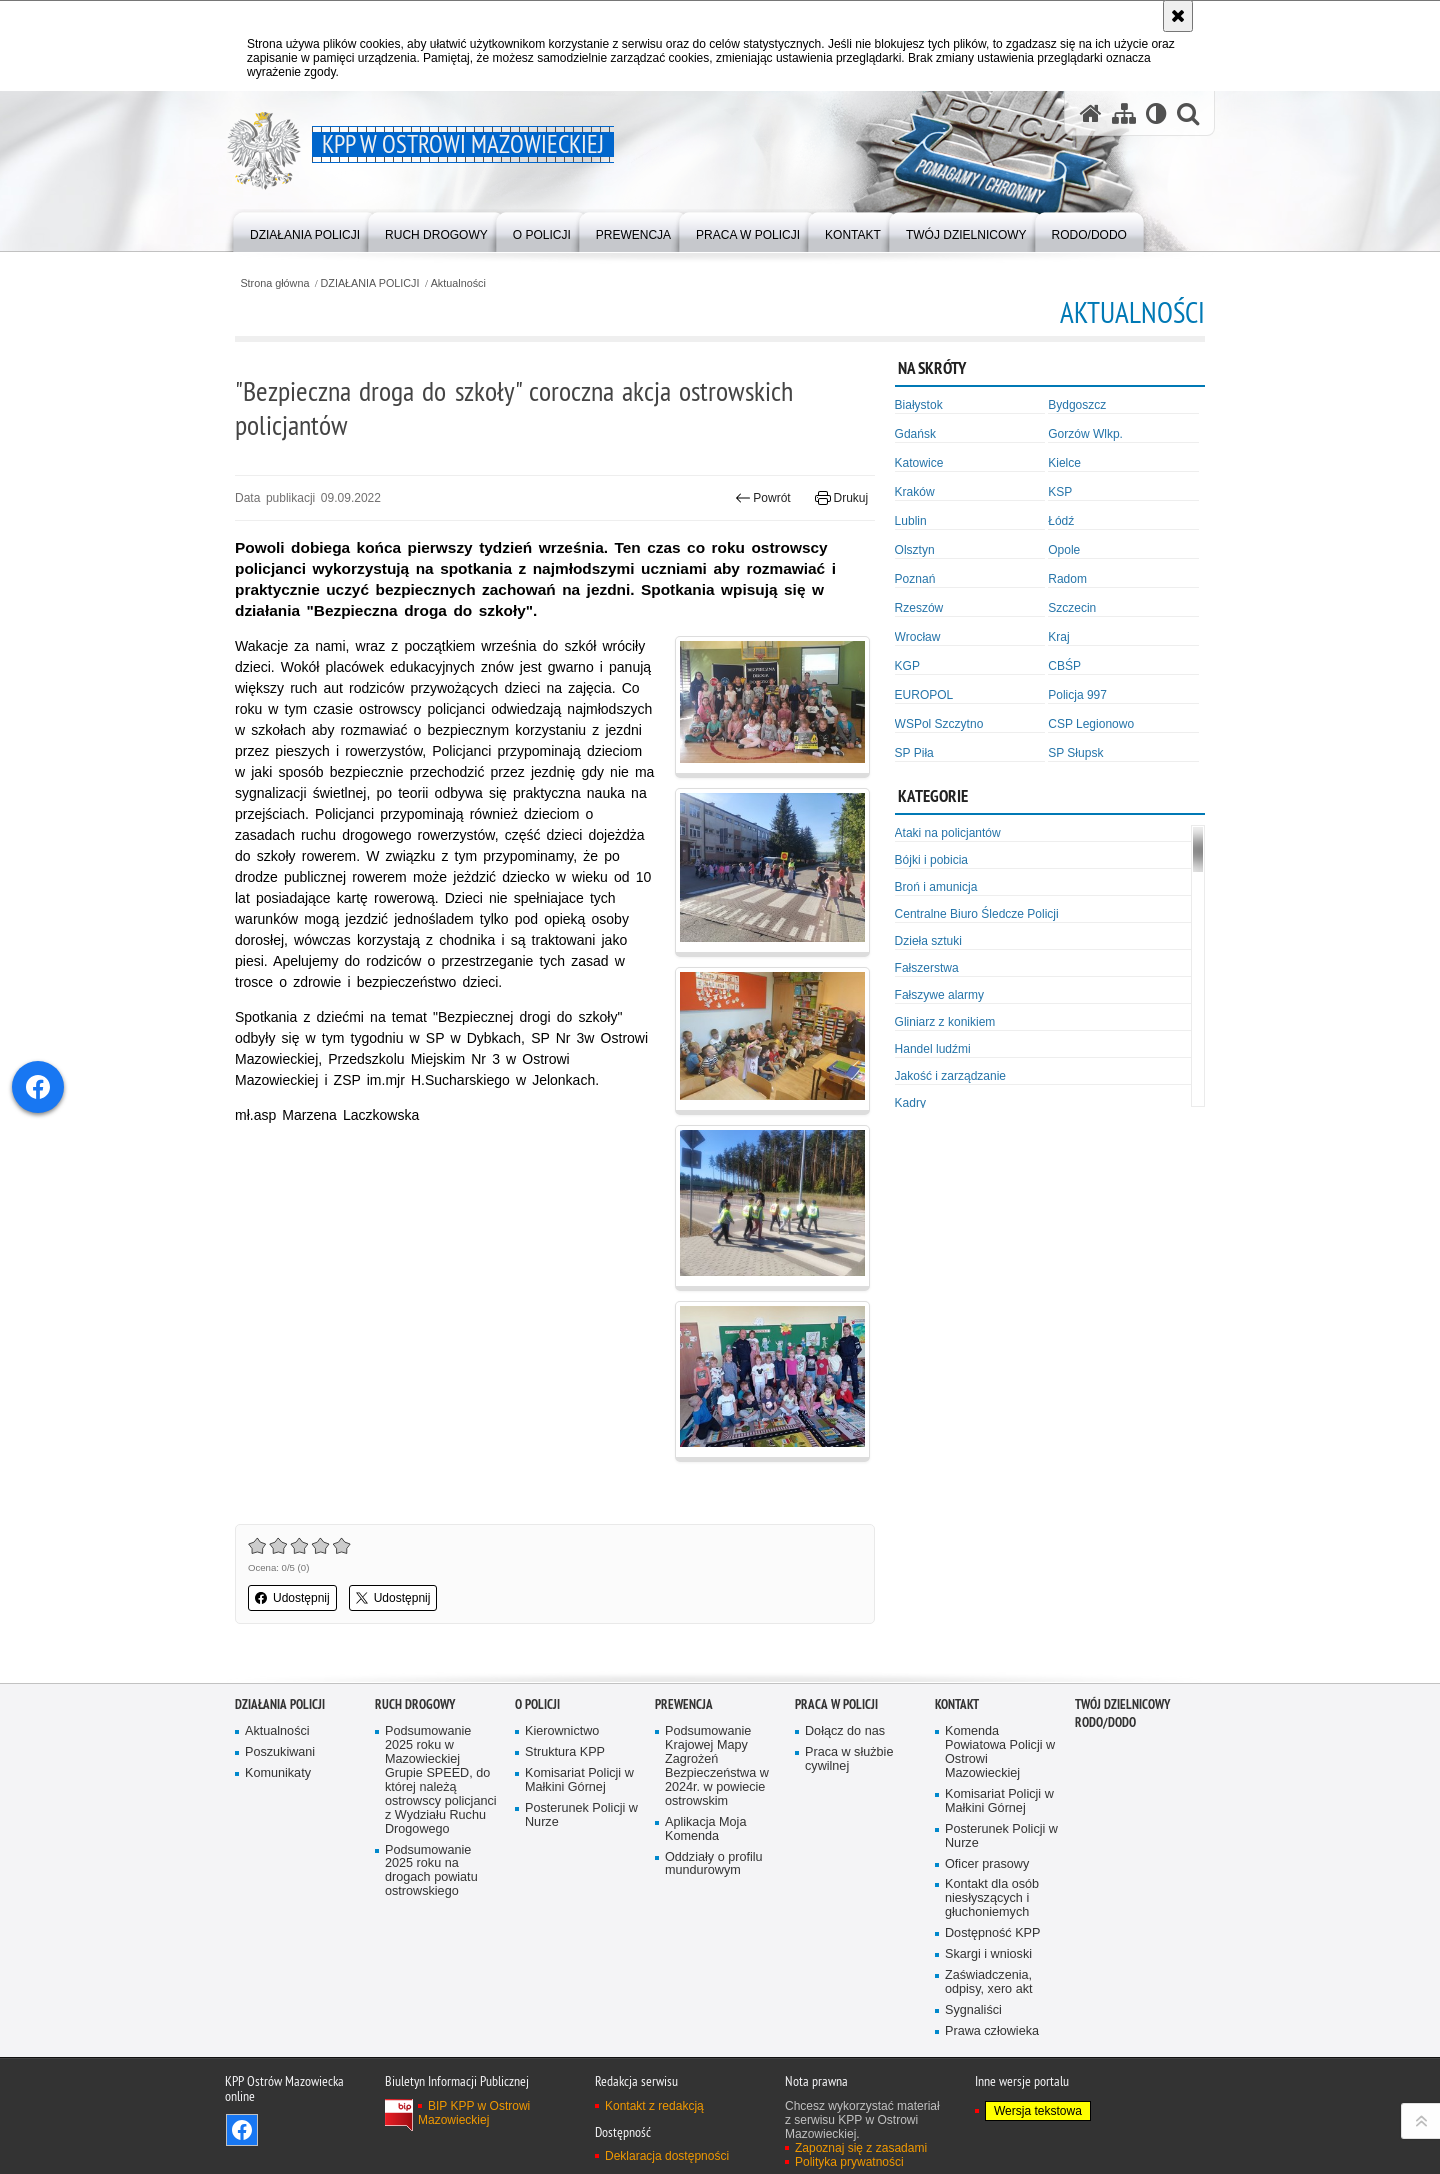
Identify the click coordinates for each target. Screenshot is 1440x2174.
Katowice (919, 463)
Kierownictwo (562, 1731)
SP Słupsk (1075, 753)
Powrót (763, 498)
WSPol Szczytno (939, 724)
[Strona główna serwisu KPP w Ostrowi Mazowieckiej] (1091, 113)
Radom (1067, 579)
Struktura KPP (565, 1752)
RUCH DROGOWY (415, 1704)
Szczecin (1072, 608)
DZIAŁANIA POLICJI (370, 283)
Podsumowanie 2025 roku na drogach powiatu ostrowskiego (431, 1871)
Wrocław (918, 637)
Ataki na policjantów (948, 833)
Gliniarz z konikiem (945, 1022)
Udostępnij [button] (292, 1598)
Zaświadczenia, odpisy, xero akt (988, 1982)
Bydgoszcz (1077, 405)
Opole (1064, 550)
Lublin (911, 521)
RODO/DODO (1105, 1722)
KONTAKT (957, 1704)
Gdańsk (915, 434)
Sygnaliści (973, 2010)
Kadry (910, 1103)
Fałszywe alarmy (939, 995)
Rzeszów (919, 608)
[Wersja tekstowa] (1156, 113)
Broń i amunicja (936, 887)
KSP (1060, 492)
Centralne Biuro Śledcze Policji (977, 914)
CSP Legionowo (1091, 724)
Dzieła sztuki (928, 941)
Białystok (919, 405)
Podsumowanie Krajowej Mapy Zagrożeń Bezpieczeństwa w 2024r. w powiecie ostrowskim (717, 1766)
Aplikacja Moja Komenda (705, 1829)
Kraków (915, 492)
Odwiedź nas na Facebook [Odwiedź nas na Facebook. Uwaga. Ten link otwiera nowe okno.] (242, 2130)
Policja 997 (1077, 695)
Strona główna (274, 283)
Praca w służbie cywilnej (849, 1759)
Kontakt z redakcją (654, 2106)
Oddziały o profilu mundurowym (714, 1864)
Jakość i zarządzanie (950, 1076)
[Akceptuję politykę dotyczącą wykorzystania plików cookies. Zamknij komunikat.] (1178, 16)
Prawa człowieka (992, 2031)
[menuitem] (305, 230)
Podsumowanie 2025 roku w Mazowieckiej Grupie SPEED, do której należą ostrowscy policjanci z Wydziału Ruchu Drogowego (441, 1780)
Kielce (1064, 463)
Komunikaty (278, 1773)
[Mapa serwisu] (1124, 113)
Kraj (1058, 637)
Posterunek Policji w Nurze (581, 1815)
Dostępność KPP (992, 1933)
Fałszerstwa (927, 968)
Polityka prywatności (849, 2162)
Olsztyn (915, 550)
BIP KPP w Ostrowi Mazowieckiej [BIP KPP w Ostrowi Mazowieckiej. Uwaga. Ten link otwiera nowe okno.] (474, 2113)
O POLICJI (537, 1704)
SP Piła (914, 753)
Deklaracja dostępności (667, 2156)
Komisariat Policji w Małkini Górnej (579, 1780)
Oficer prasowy (987, 1864)
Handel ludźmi (933, 1049)
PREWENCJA (684, 1704)
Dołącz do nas (845, 1731)
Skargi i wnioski (988, 1954)
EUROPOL (924, 695)
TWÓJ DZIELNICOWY (1122, 1704)
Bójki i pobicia (931, 860)
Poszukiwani (280, 1752)
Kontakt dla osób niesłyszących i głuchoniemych (992, 1898)
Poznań (915, 579)
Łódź (1061, 521)
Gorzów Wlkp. (1085, 434)
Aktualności (458, 283)
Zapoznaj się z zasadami (861, 2148)
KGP (907, 666)
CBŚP (1064, 666)
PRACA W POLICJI (836, 1704)
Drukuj (841, 498)
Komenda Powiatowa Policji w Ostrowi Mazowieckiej (1000, 1752)
